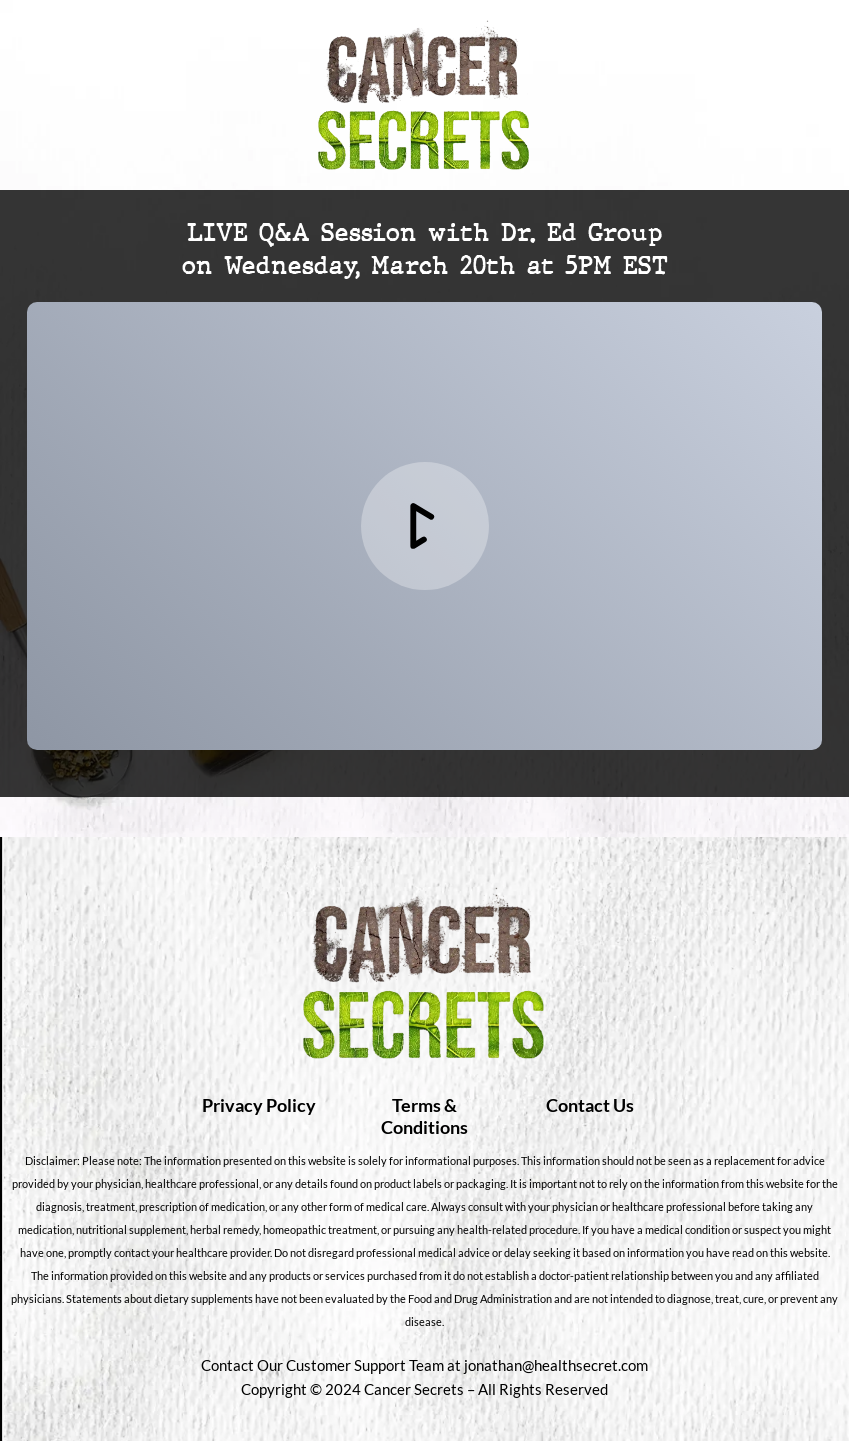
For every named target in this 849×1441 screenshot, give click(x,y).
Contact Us (590, 1105)
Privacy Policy (259, 1105)
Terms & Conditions (424, 1116)
